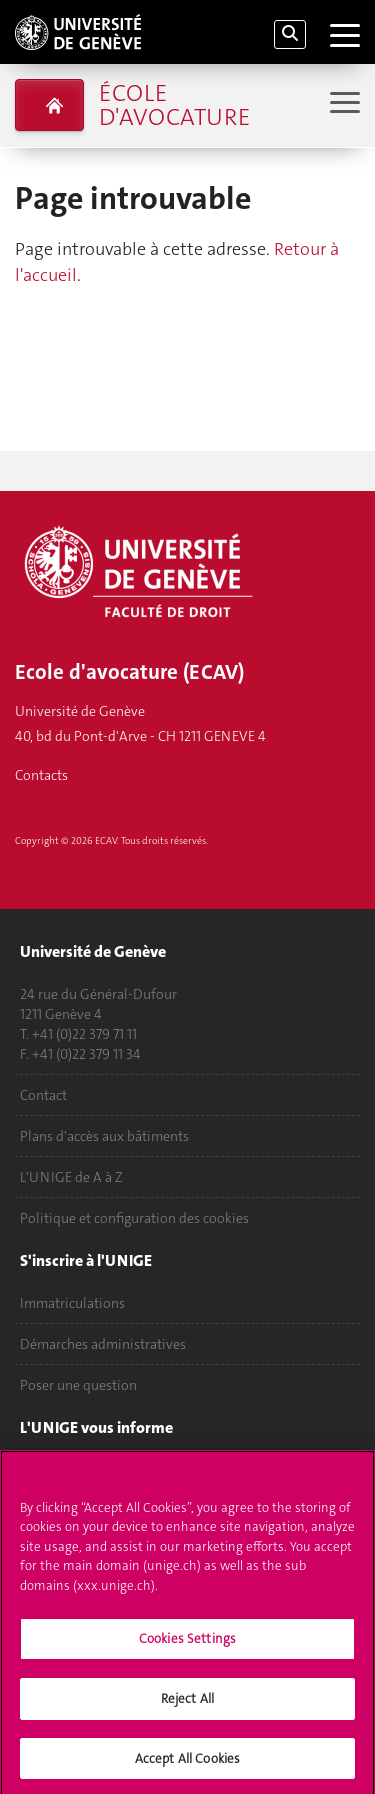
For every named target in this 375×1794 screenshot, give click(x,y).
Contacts (41, 775)
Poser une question (78, 1385)
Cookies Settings (187, 1647)
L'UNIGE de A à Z (71, 1177)
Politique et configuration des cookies (134, 1218)
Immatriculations (72, 1303)
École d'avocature (174, 105)
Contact (43, 1095)
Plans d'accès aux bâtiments (104, 1136)
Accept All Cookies (187, 1766)
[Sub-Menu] (342, 104)
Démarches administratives (103, 1344)
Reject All (187, 1706)
